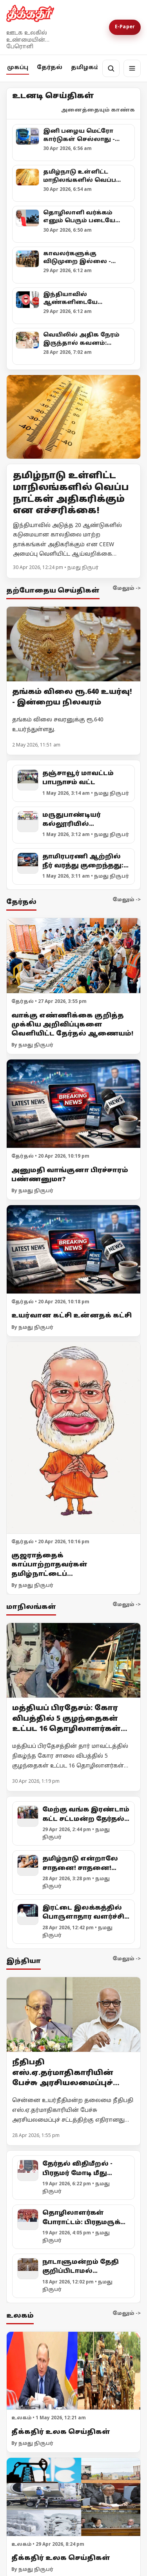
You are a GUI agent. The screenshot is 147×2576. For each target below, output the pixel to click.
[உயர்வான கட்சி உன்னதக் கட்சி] (73, 1250)
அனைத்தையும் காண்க (98, 110)
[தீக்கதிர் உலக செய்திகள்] (73, 2370)
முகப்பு (17, 67)
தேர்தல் (49, 67)
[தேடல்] (111, 68)
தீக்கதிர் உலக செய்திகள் (60, 2432)
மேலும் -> (127, 588)
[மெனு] (132, 68)
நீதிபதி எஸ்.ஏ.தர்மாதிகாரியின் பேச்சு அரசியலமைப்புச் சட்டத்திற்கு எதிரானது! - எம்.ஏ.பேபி (64, 2083)
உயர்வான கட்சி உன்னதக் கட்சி (71, 1316)
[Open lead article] (73, 417)
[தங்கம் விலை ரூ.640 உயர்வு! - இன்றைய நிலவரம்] (73, 644)
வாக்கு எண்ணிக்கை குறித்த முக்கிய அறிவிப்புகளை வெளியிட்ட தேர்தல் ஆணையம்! (72, 1025)
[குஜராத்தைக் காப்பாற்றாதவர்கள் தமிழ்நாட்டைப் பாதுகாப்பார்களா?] (73, 1438)
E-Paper (125, 27)
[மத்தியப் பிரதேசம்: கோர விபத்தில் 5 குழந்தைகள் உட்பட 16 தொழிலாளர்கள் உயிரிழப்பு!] (73, 1660)
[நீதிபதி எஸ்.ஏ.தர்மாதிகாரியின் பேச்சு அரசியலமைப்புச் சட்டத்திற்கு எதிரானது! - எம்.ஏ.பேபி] (73, 2015)
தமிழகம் (85, 67)
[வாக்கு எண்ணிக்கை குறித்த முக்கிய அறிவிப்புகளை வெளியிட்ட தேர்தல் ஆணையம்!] (73, 956)
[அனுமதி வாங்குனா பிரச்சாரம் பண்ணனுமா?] (73, 1104)
